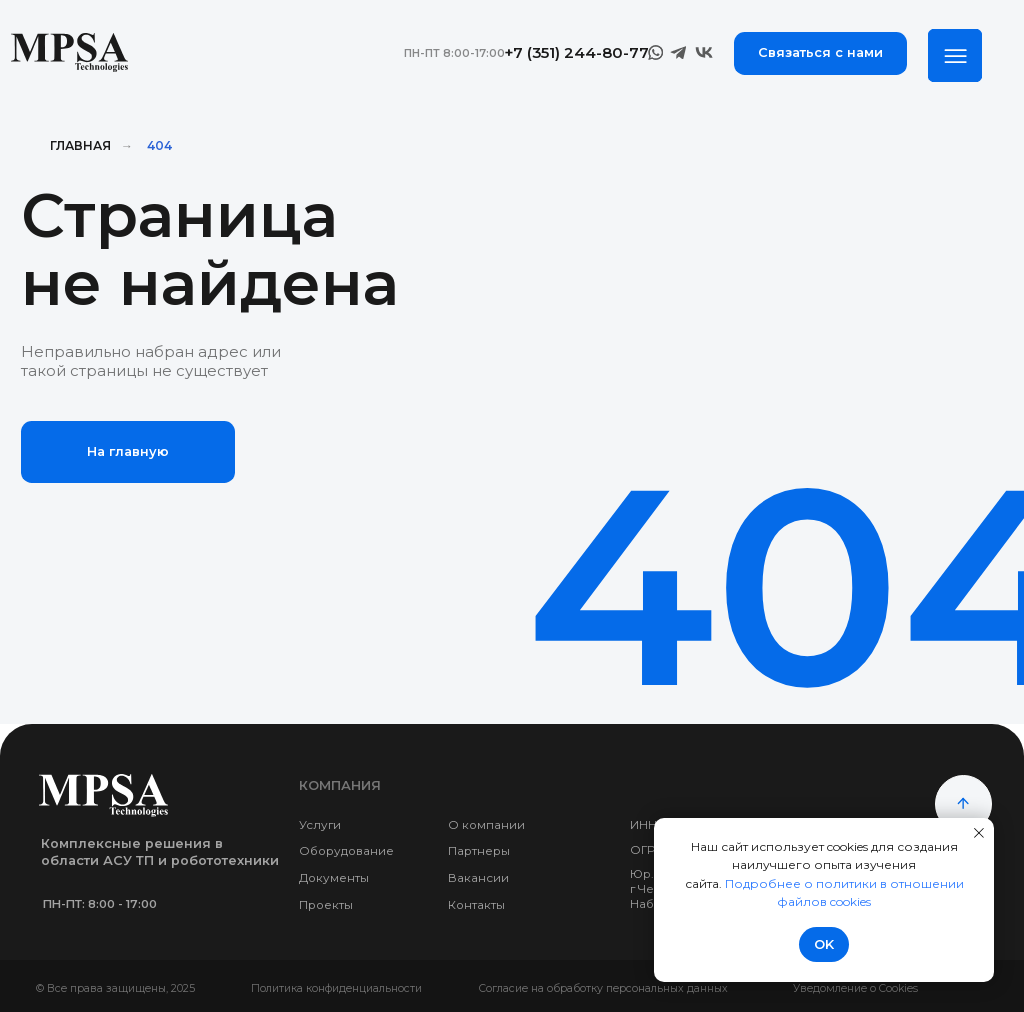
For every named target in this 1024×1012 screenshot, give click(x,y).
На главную (128, 451)
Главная (80, 145)
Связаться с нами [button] (820, 52)
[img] (954, 55)
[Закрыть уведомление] (979, 833)
